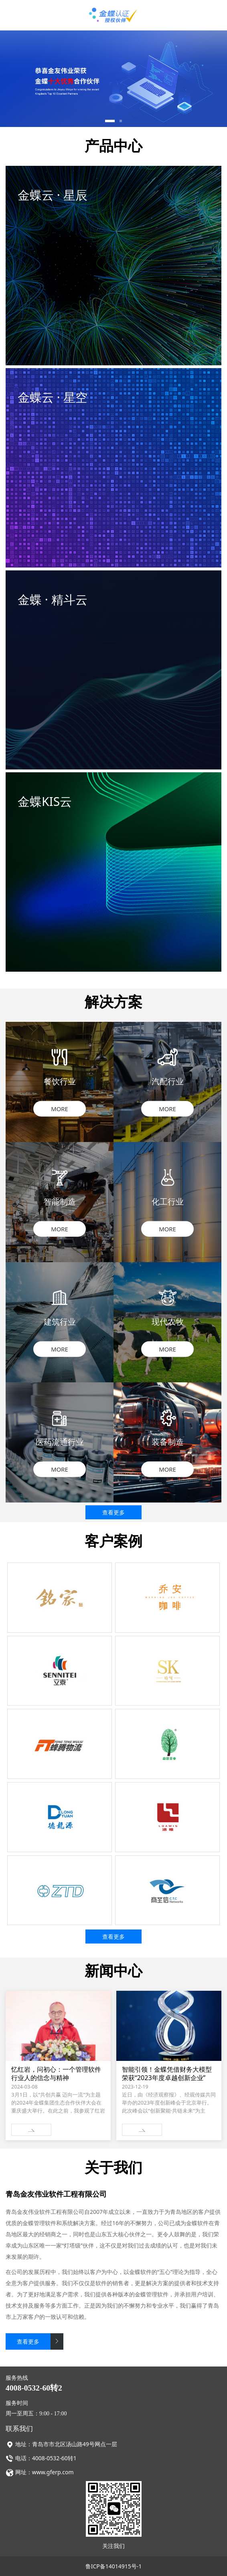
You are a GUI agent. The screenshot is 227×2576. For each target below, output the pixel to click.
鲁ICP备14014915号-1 (113, 2566)
